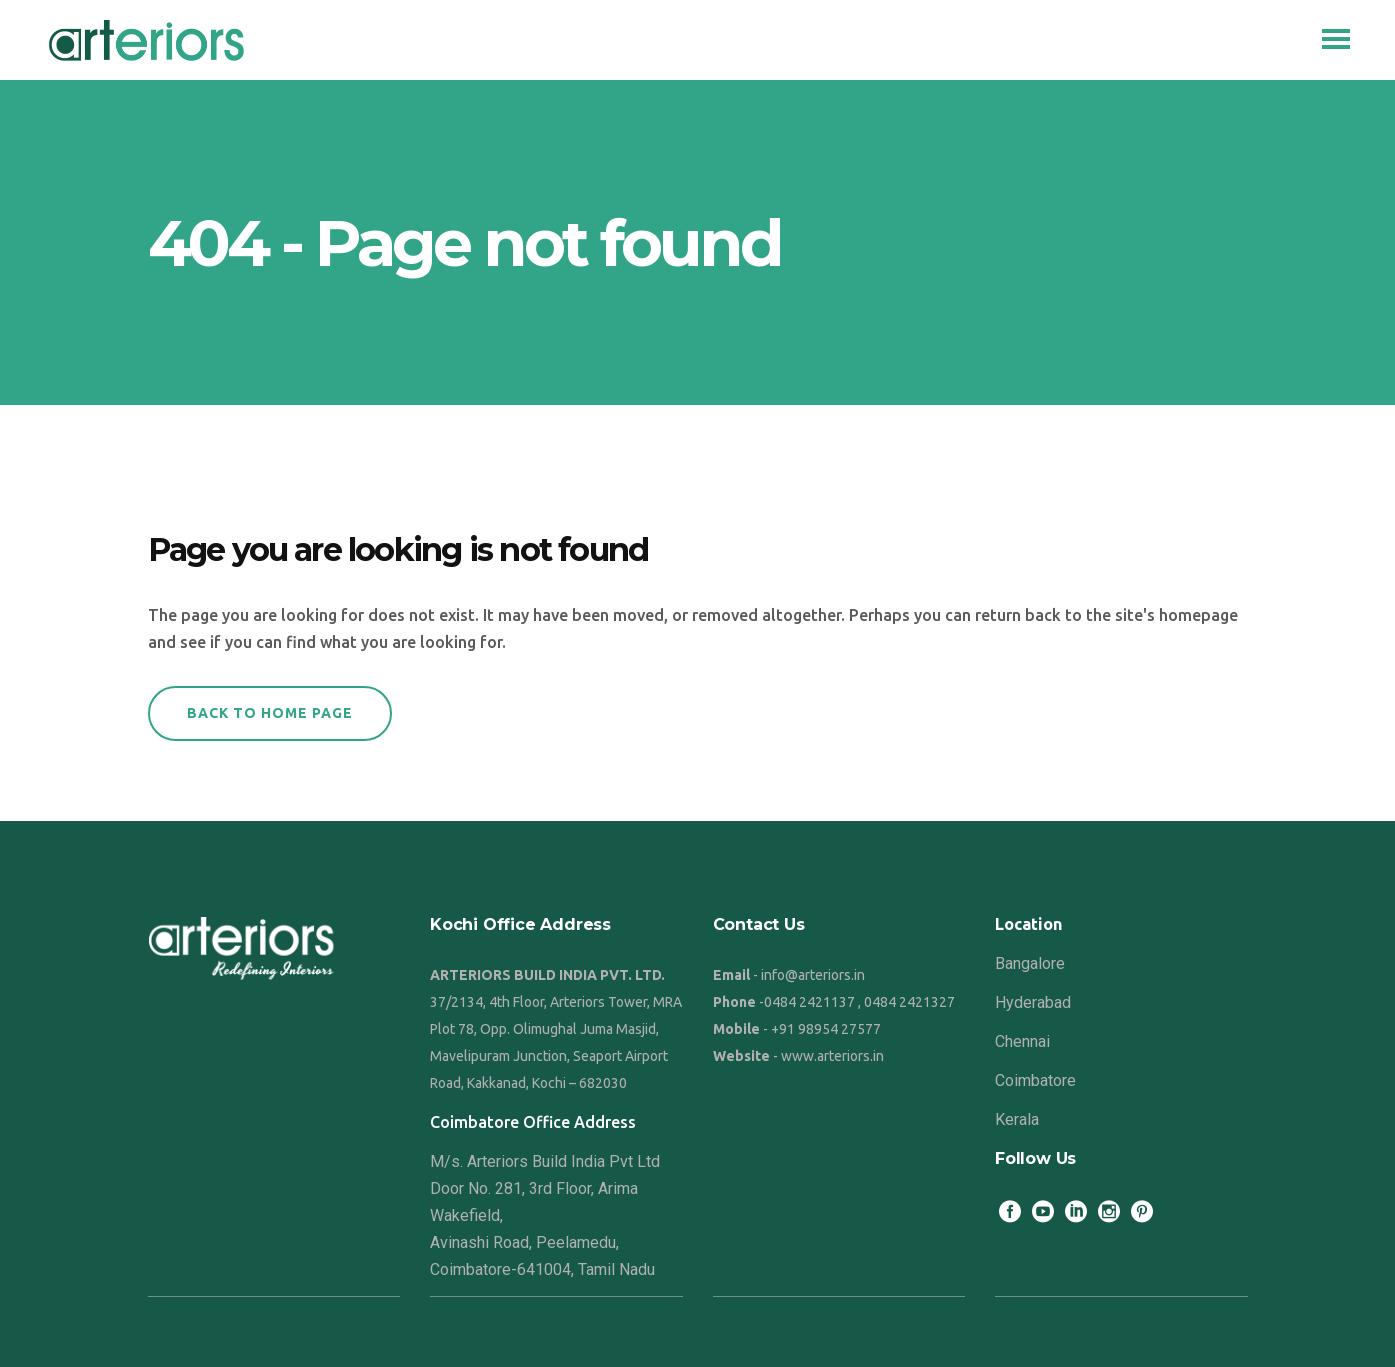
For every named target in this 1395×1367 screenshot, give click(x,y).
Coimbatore (1035, 1080)
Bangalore (1030, 963)
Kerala (1017, 1119)
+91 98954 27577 (826, 1029)
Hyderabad (1033, 1002)
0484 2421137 (809, 1002)
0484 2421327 (909, 1002)
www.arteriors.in (832, 1056)
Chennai (1022, 1041)
